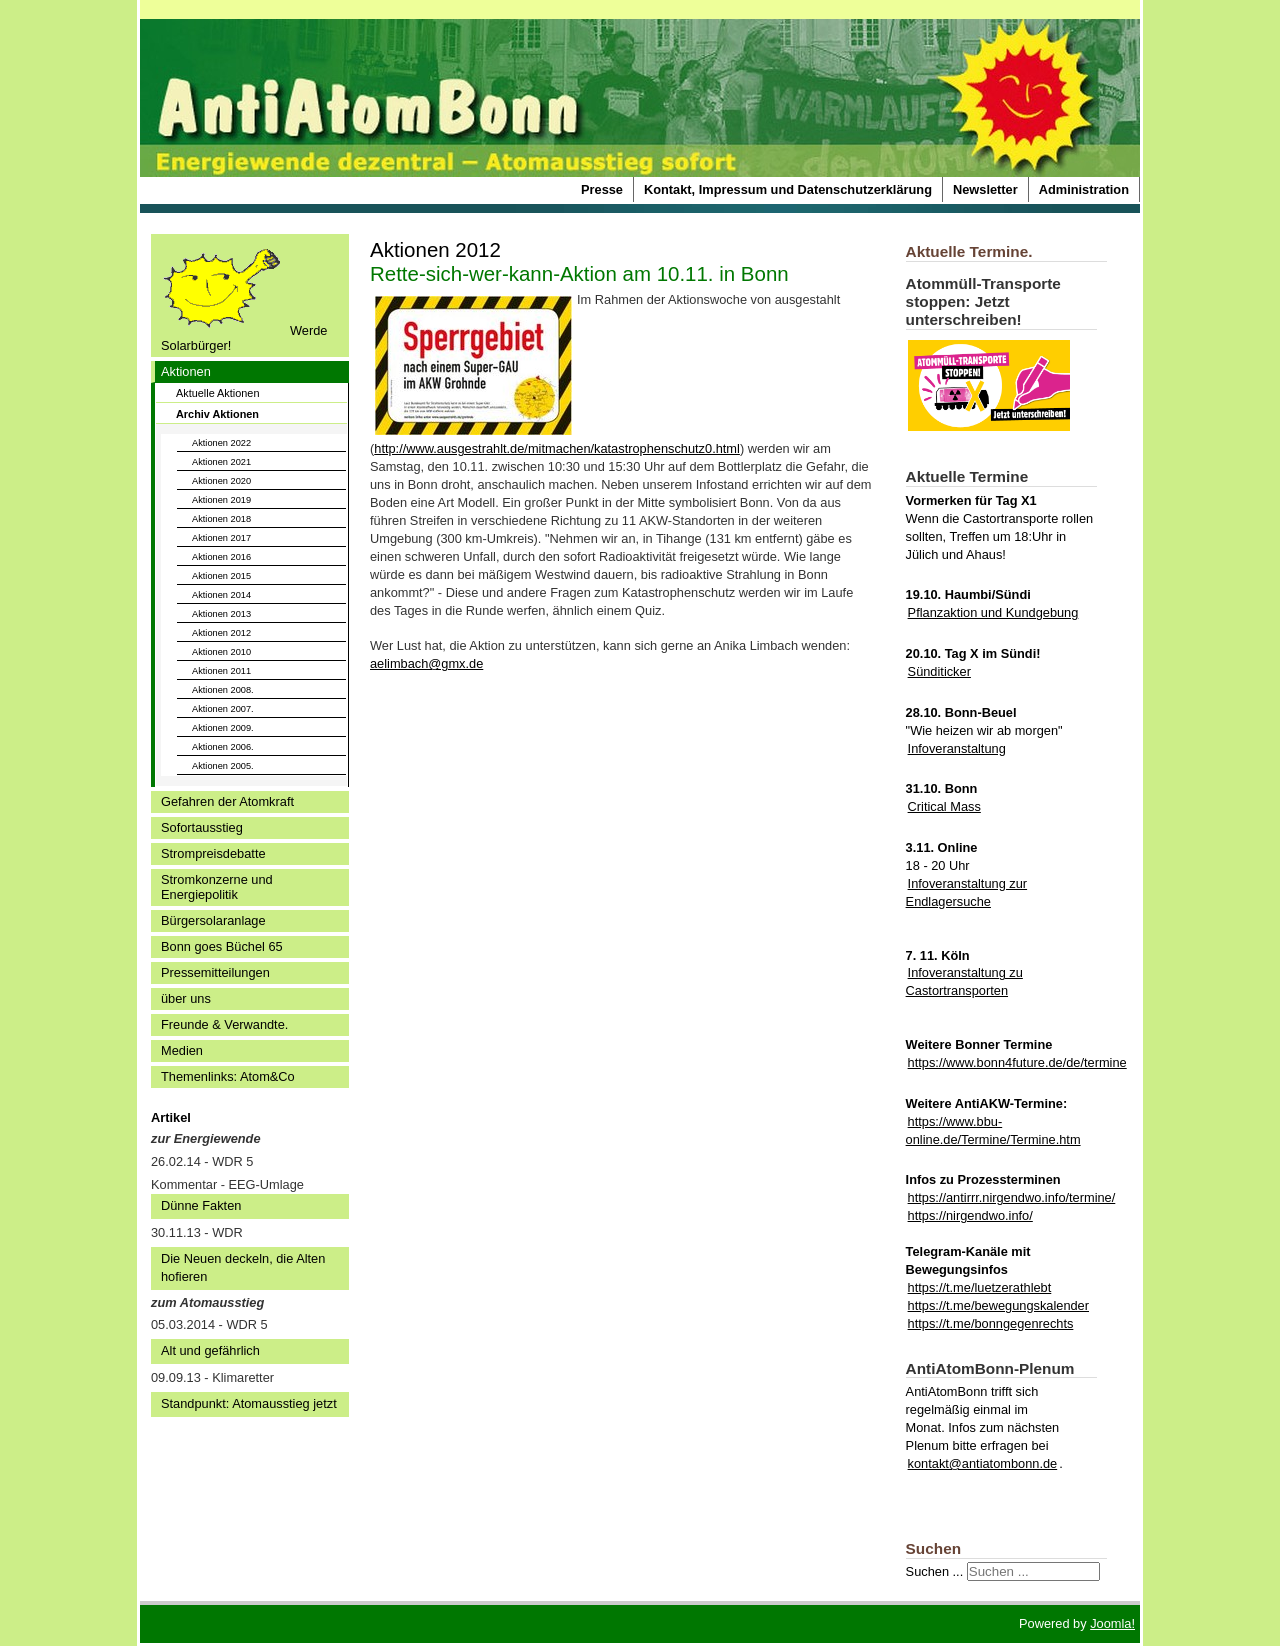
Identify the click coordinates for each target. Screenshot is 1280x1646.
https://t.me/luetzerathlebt (980, 1287)
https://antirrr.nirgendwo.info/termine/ (1012, 1197)
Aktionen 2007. (223, 709)
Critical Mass (944, 806)
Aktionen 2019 (221, 500)
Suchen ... (935, 1571)
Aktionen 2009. (223, 728)
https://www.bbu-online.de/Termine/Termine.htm (993, 1130)
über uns (186, 998)
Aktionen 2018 (221, 519)
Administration (1084, 189)
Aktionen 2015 (221, 576)
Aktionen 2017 (221, 538)
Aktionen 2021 (221, 462)
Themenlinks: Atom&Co (228, 1076)
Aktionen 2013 (221, 614)
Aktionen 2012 (221, 633)
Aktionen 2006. (223, 747)
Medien (182, 1050)
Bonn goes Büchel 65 (222, 946)
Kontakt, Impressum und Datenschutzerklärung (788, 189)
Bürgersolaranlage (213, 920)
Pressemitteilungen (215, 972)
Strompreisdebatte (213, 853)
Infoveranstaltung (957, 748)
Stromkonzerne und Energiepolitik (217, 887)
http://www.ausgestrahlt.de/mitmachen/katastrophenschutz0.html (557, 448)
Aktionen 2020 (221, 481)
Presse (602, 189)
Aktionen (186, 371)
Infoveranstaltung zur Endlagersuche (967, 892)
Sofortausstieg (202, 827)
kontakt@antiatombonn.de (983, 1463)
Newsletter (985, 189)
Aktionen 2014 (221, 595)
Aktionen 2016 (221, 557)
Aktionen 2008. (223, 690)
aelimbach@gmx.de (426, 663)
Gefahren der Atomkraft (227, 801)
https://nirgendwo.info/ (970, 1215)
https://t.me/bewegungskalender (998, 1305)
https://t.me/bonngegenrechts (991, 1323)
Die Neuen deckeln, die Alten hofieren (243, 1267)
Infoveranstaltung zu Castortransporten (964, 981)
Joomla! (1112, 1623)
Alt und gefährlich (210, 1350)
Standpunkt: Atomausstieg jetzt (249, 1403)
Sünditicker (939, 671)
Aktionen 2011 (221, 671)
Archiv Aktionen (217, 414)
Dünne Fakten (201, 1205)
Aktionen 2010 (221, 652)
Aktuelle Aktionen (217, 393)
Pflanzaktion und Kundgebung (993, 612)
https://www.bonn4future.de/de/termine (1017, 1062)
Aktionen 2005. (223, 766)
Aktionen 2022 (221, 443)
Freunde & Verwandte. (224, 1024)
